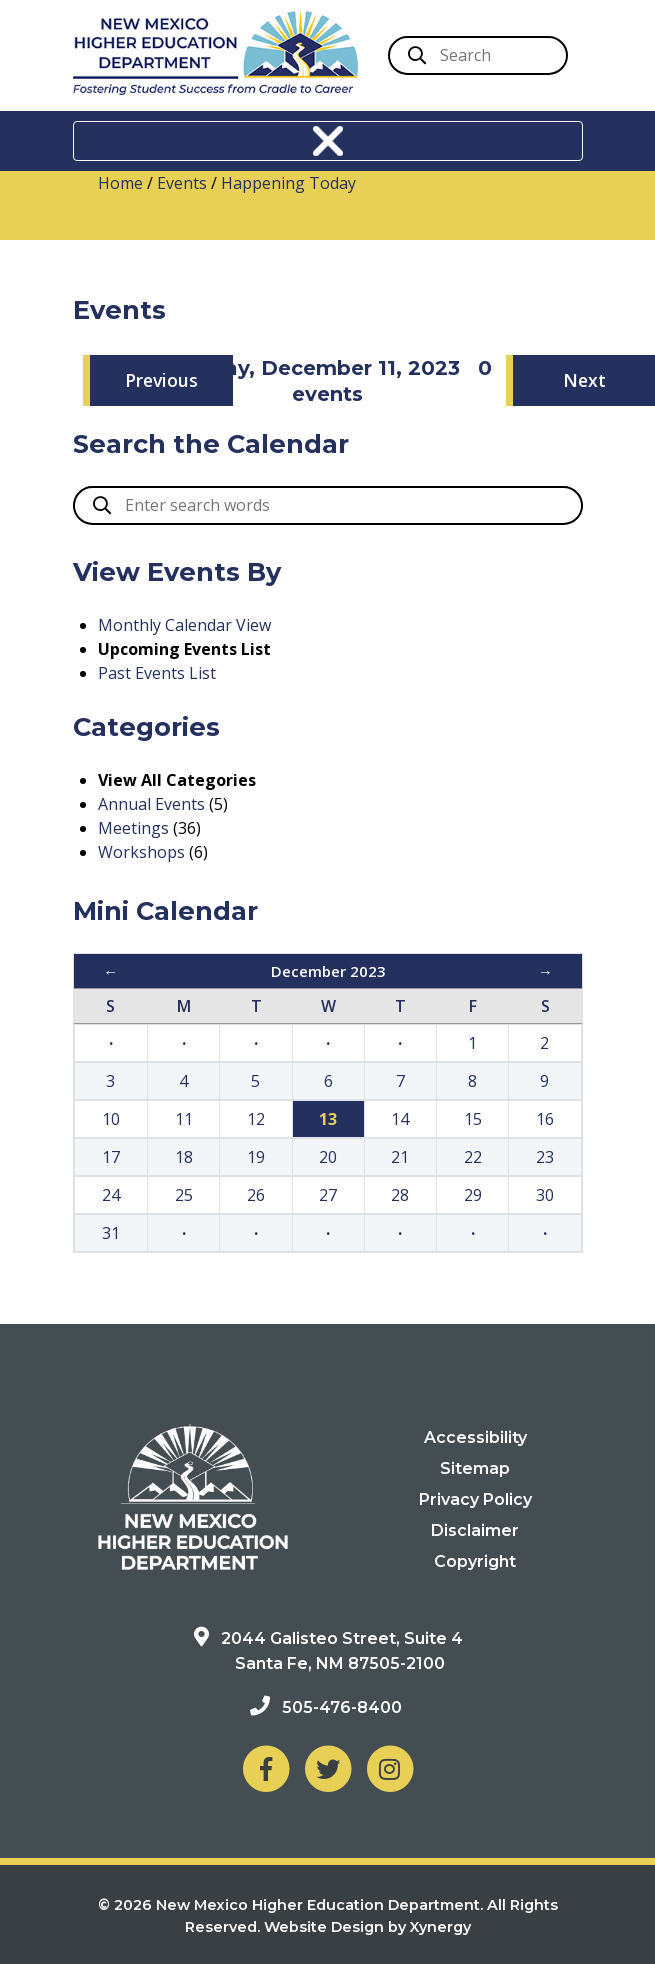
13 (328, 1119)
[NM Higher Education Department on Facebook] (266, 1768)
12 (256, 1119)
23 (545, 1157)
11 (184, 1119)
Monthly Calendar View (184, 625)
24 (111, 1195)
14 (400, 1119)
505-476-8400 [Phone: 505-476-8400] (342, 1707)
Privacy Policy (475, 1499)
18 (184, 1157)
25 (184, 1195)
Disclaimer (475, 1530)
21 (400, 1157)
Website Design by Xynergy (367, 1927)
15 (473, 1119)
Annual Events (151, 804)
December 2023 (328, 971)
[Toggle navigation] (328, 141)
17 (111, 1157)
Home (120, 183)
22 (473, 1157)
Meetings (133, 828)
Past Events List (157, 673)
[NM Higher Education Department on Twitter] (328, 1768)
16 (545, 1119)
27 (328, 1195)
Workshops (141, 852)
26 (256, 1195)
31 (111, 1233)
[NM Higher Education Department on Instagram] (390, 1768)
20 (328, 1157)
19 (256, 1157)
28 (400, 1195)
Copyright (475, 1561)
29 (473, 1195)
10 (111, 1119)
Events (182, 183)
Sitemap (475, 1468)
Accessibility (475, 1437)
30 (545, 1195)
